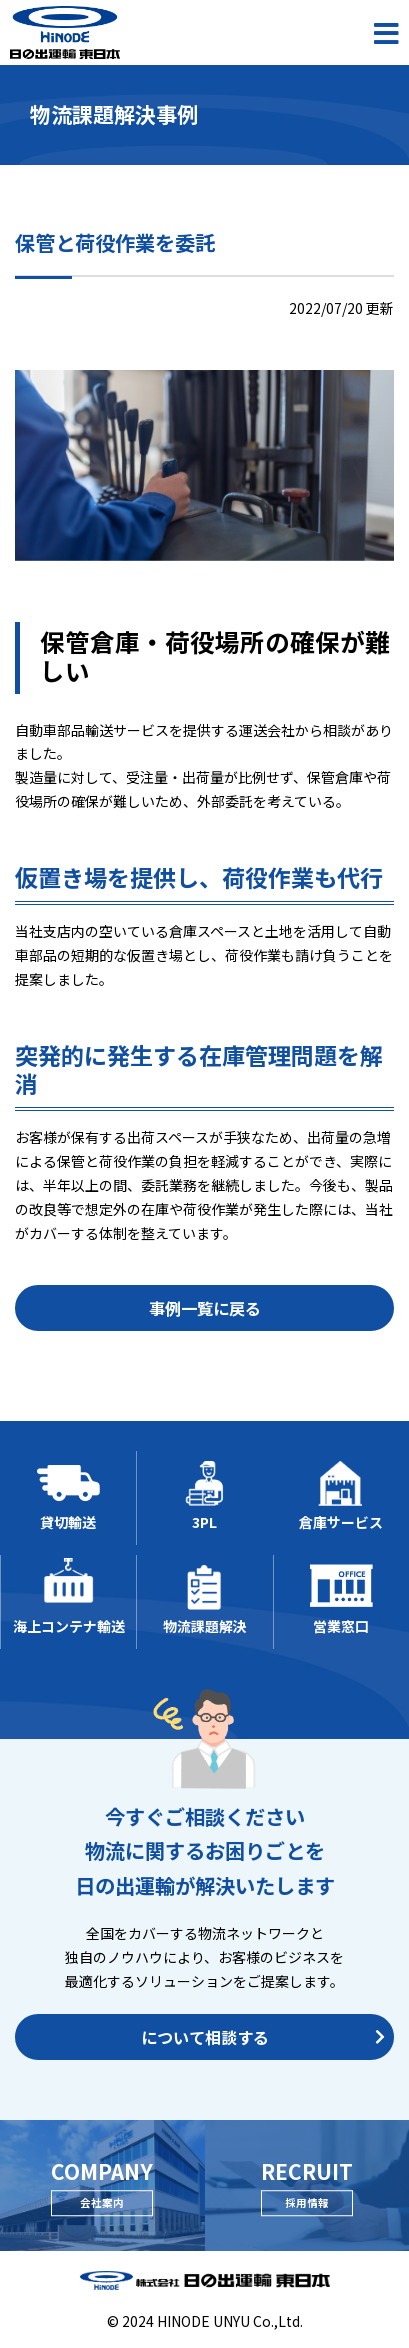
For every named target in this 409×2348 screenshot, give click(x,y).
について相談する (263, 2037)
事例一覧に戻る (205, 1308)
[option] (204, 465)
